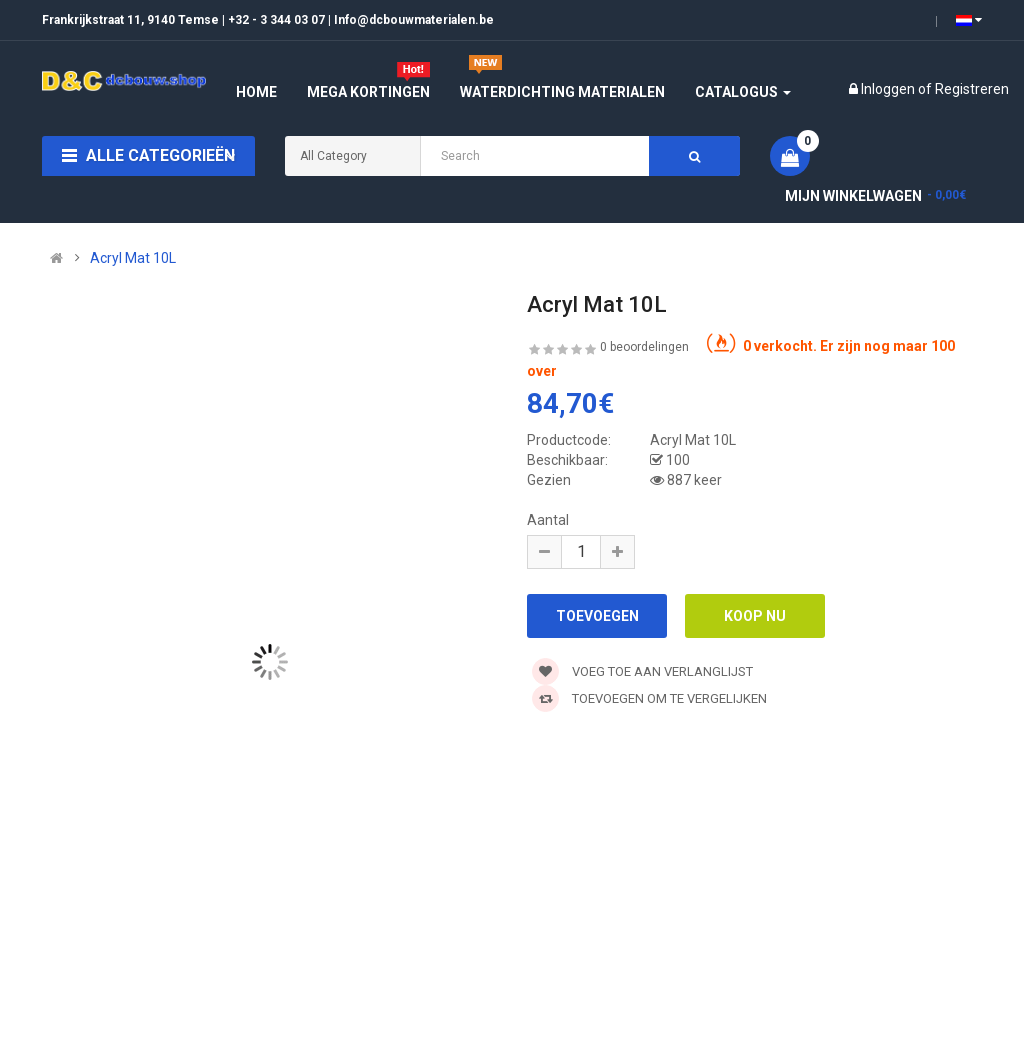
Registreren (972, 89)
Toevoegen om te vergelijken (649, 698)
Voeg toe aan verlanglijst (642, 671)
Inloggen (889, 89)
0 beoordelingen (644, 347)
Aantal (548, 520)
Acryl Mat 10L (133, 258)
